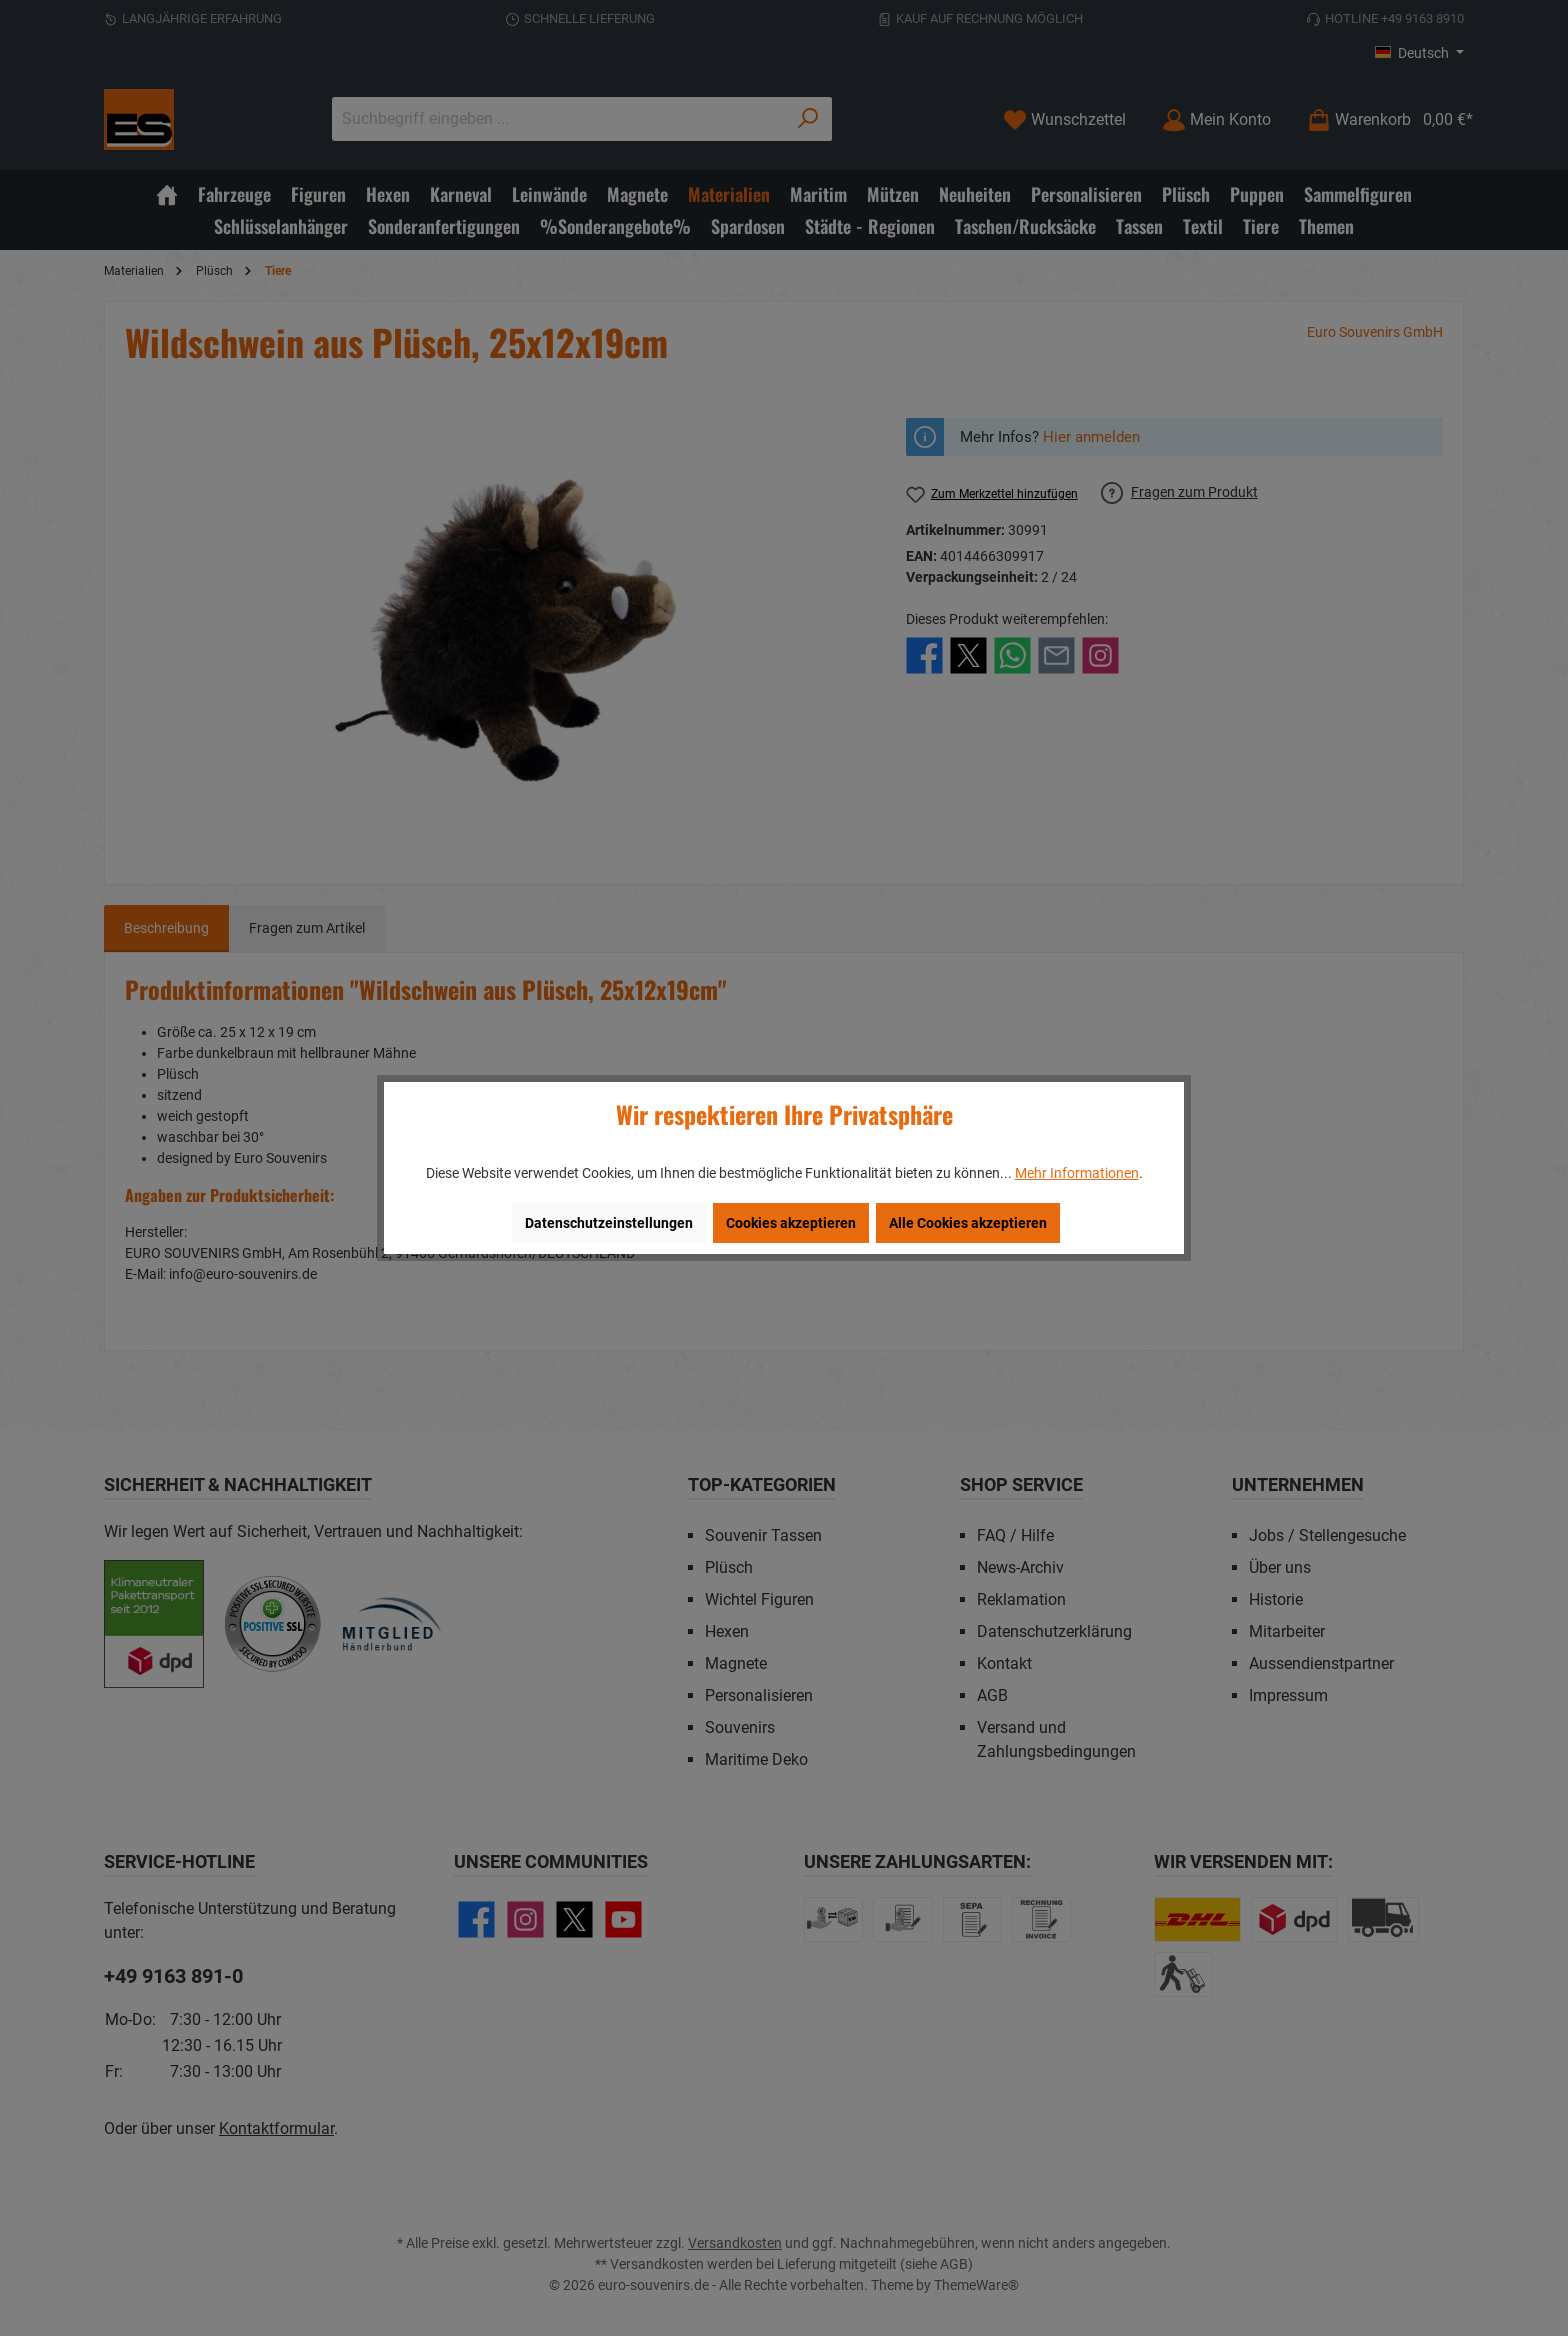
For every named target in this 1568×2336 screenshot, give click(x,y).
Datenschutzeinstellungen (609, 1223)
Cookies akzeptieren (791, 1223)
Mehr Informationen (1077, 1173)
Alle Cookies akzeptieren (968, 1223)
